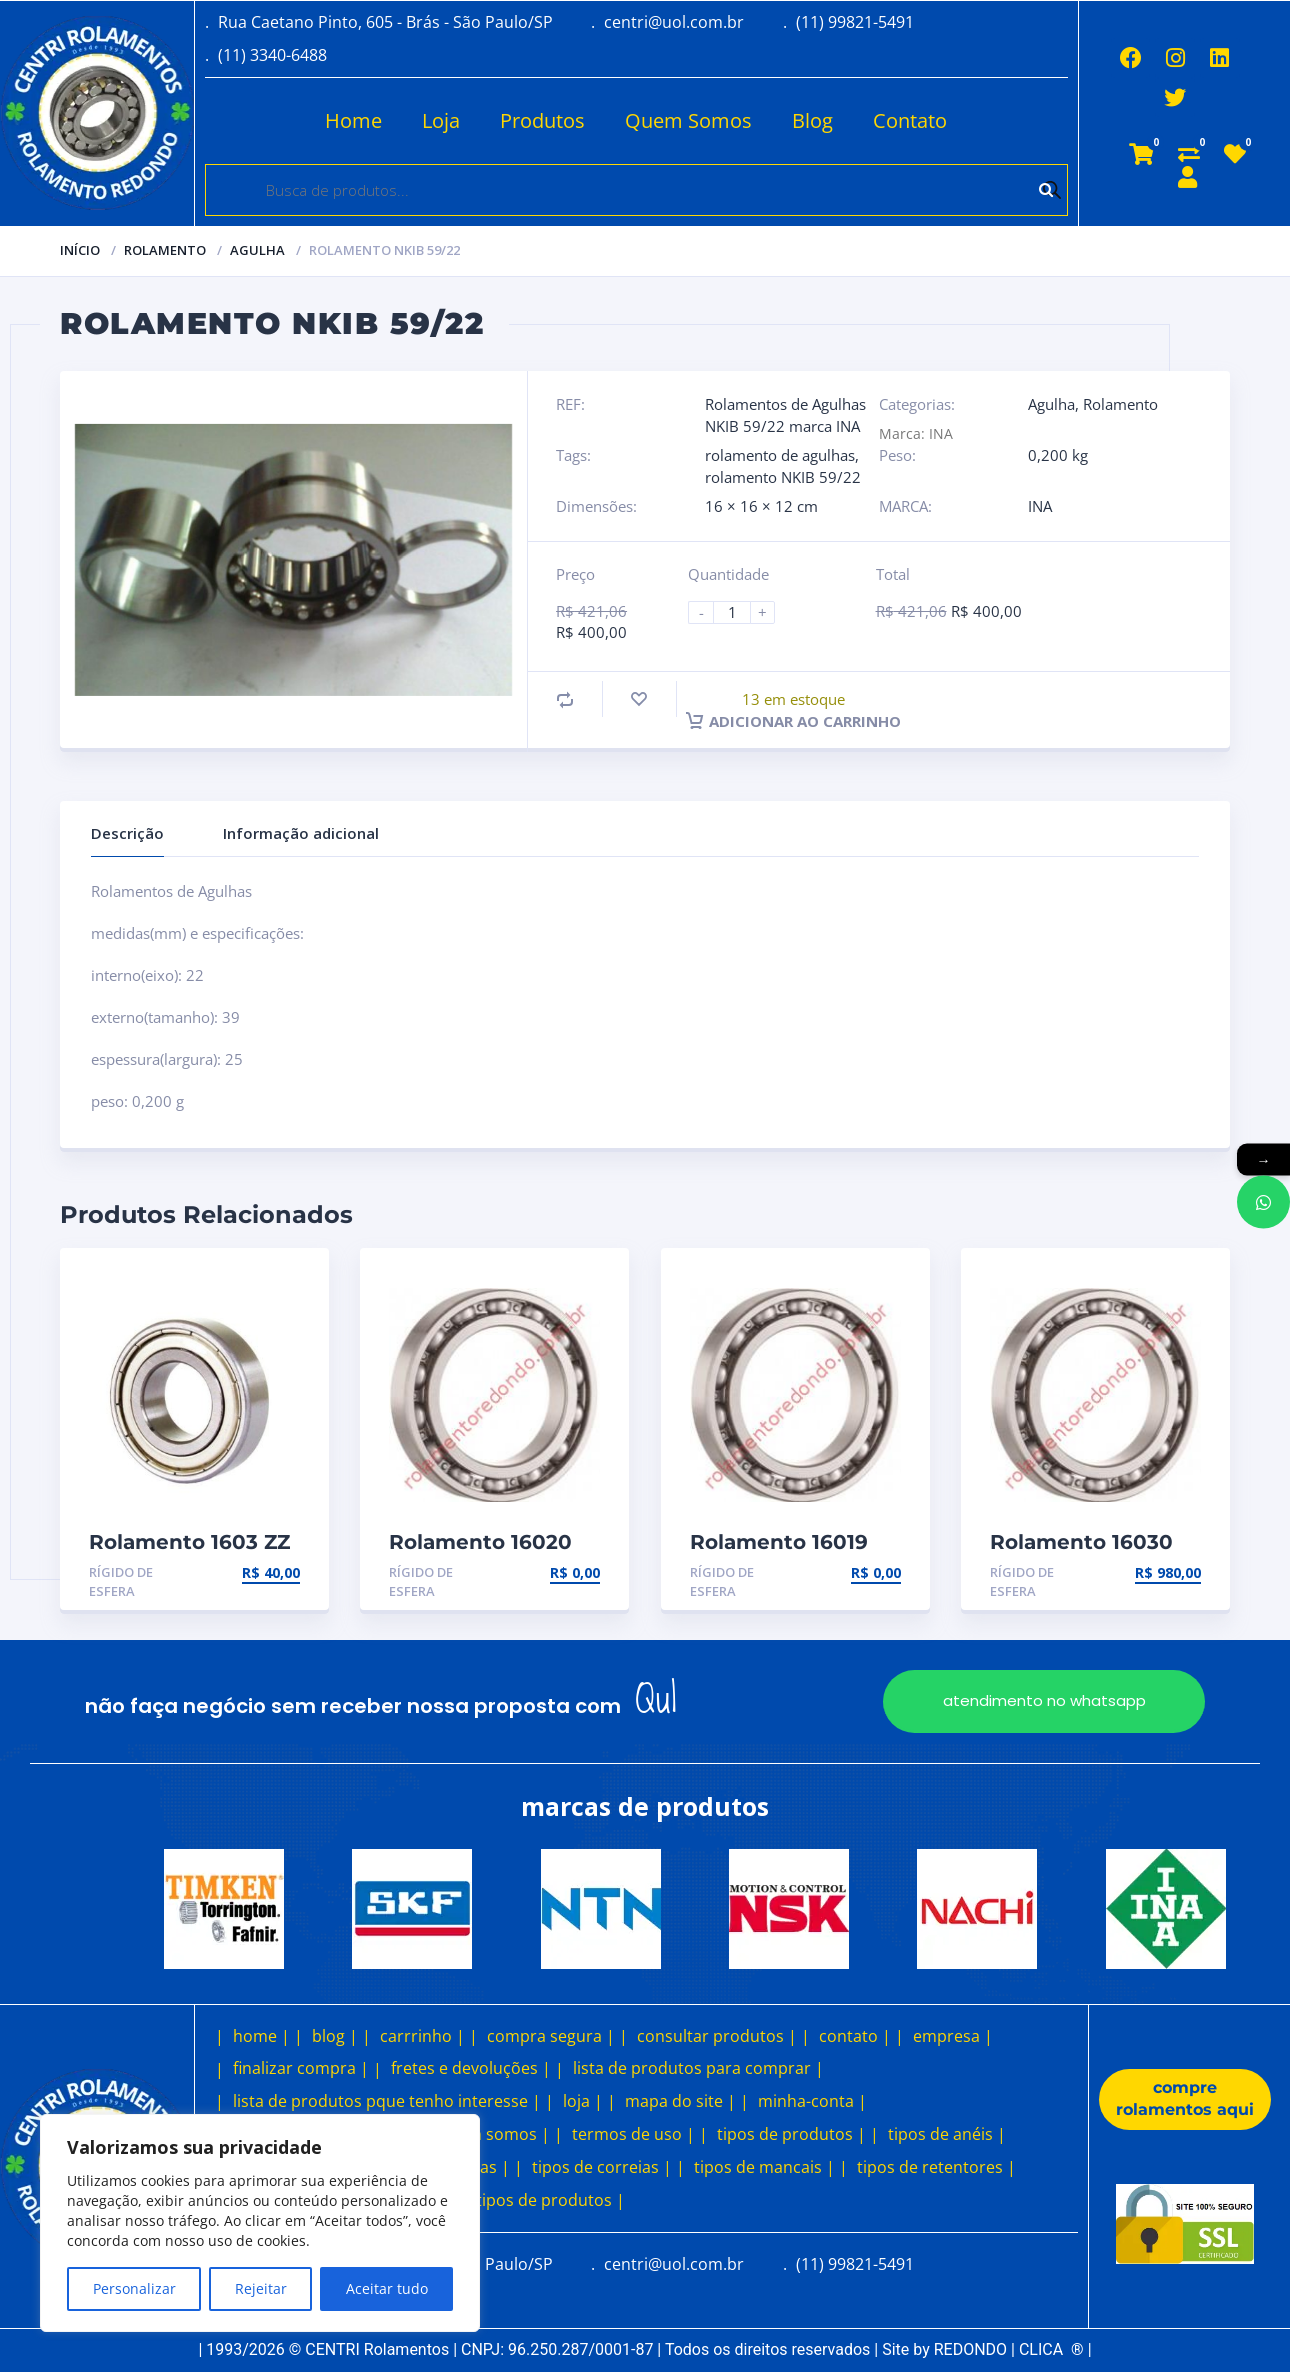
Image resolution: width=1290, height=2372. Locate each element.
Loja (441, 120)
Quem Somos (688, 120)
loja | (583, 2101)
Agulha (257, 250)
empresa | (953, 2036)
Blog (812, 120)
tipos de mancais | (764, 2167)
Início (80, 250)
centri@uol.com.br (674, 22)
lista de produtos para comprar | (698, 2068)
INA (1040, 506)
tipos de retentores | (936, 2167)
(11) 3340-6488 (272, 55)
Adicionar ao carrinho (793, 721)
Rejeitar (261, 2288)
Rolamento (165, 250)
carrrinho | (422, 2036)
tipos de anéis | (947, 2134)
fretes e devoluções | (471, 2068)
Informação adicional (301, 833)
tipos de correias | (602, 2167)
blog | (335, 2036)
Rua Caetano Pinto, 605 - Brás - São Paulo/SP (385, 22)
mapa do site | (680, 2101)
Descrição (127, 833)
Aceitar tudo (387, 2288)
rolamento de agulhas (780, 455)
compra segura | (551, 2036)
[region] (260, 2223)
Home (353, 120)
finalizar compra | (301, 2068)
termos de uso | (633, 2134)
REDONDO (970, 2349)
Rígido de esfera (121, 1581)
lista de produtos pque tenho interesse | (387, 2101)
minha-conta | (812, 2101)
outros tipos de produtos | (523, 2200)
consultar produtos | (717, 2036)
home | (261, 2036)
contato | (855, 2036)
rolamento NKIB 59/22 (783, 477)
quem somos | (494, 2134)
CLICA (1051, 2349)
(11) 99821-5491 (855, 22)
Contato (910, 120)
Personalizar (134, 2288)
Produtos (542, 120)
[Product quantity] (740, 612)
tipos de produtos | (791, 2134)
